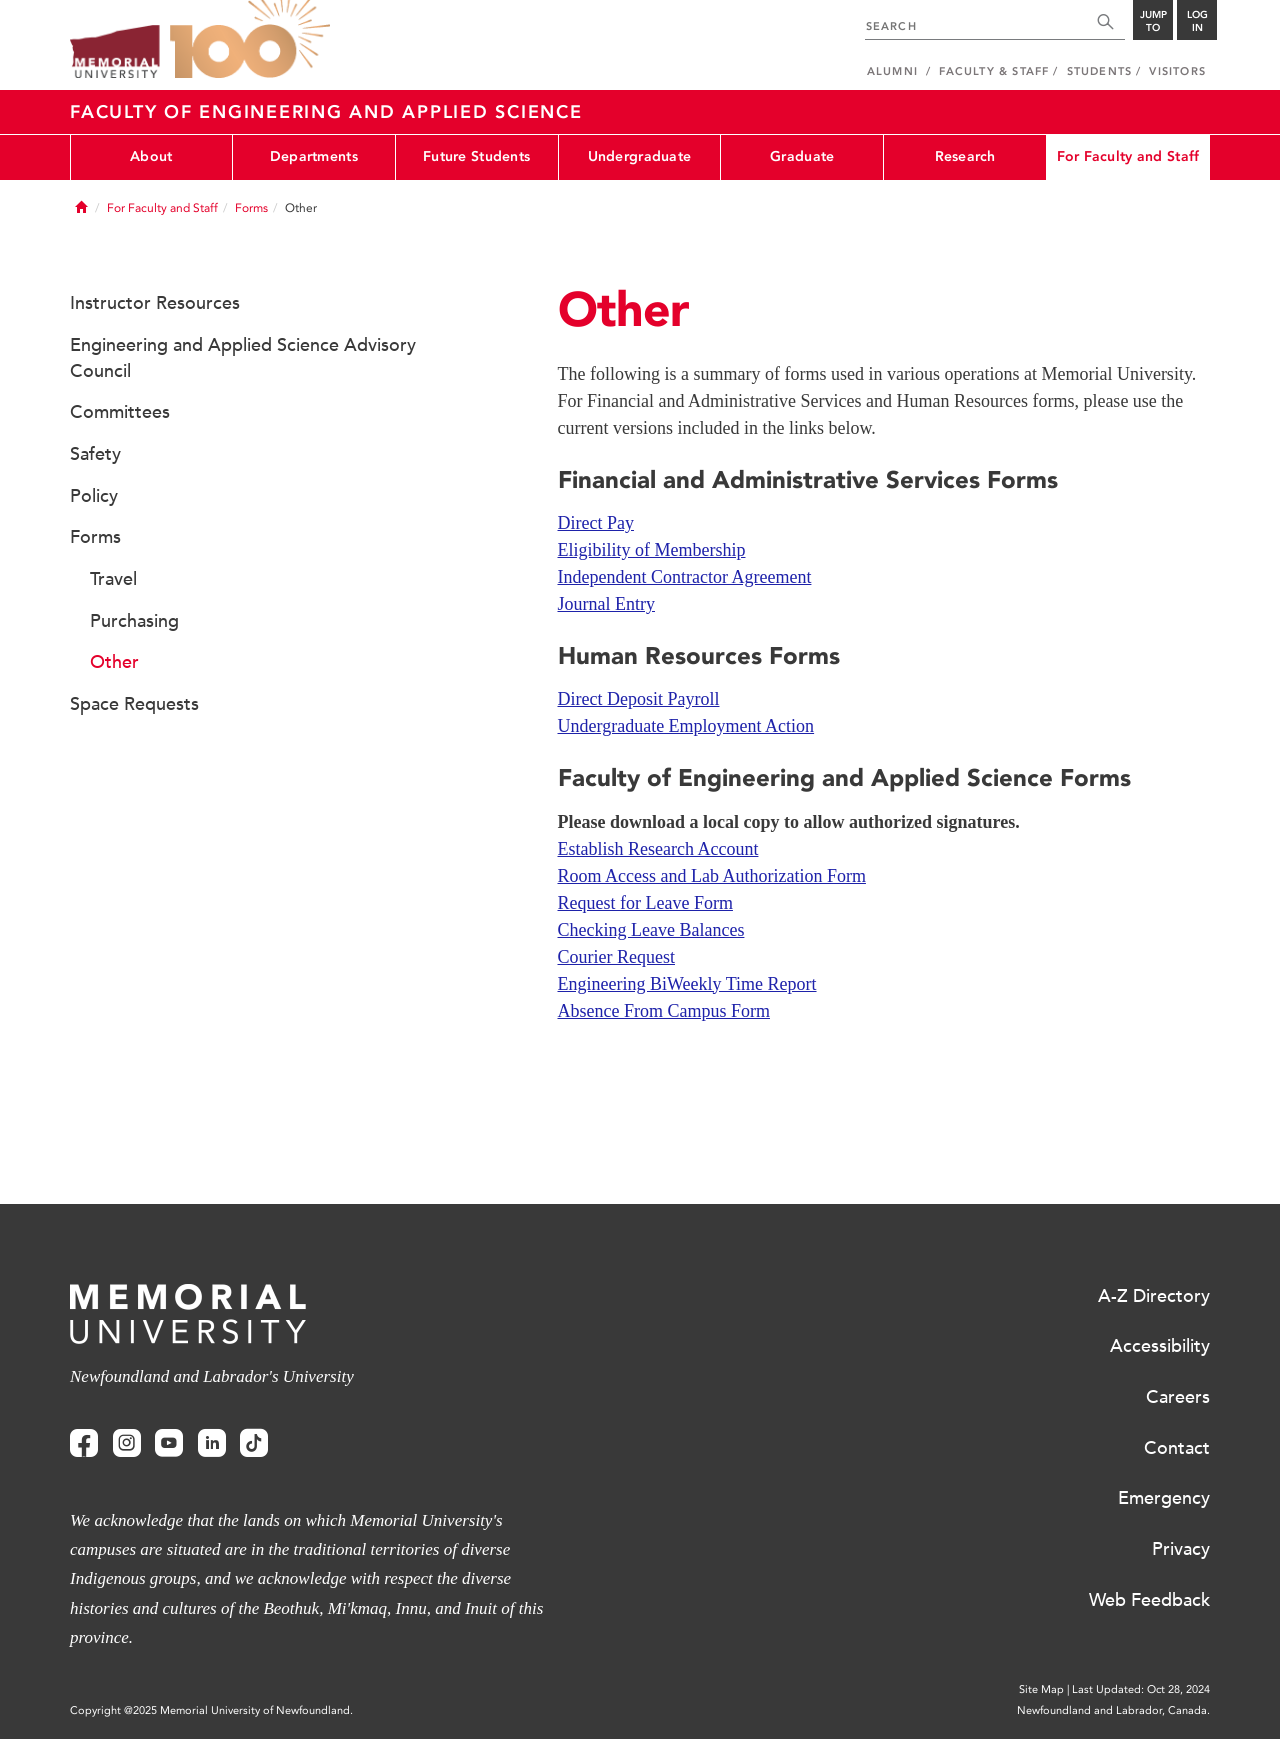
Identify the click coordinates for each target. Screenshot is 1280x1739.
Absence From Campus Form (664, 1011)
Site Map (1041, 1689)
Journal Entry (606, 604)
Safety (95, 454)
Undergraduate (640, 156)
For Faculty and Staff (1128, 156)
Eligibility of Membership (652, 550)
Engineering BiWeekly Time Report (687, 984)
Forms (251, 208)
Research (965, 156)
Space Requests (134, 704)
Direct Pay (596, 523)
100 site (250, 40)
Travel (113, 579)
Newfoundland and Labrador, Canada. (1113, 1710)
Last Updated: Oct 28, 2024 (1141, 1689)
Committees (120, 412)
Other (114, 662)
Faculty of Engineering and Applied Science (326, 112)
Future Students (476, 156)
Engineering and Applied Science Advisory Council (243, 358)
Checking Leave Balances (651, 930)
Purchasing (134, 621)
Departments (314, 156)
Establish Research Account (658, 849)
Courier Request (616, 957)
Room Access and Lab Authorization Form (712, 876)
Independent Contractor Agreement (685, 577)
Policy (94, 496)
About (151, 156)
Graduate (802, 156)
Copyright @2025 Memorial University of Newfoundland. (211, 1710)
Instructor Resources (155, 303)
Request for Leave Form (645, 903)
